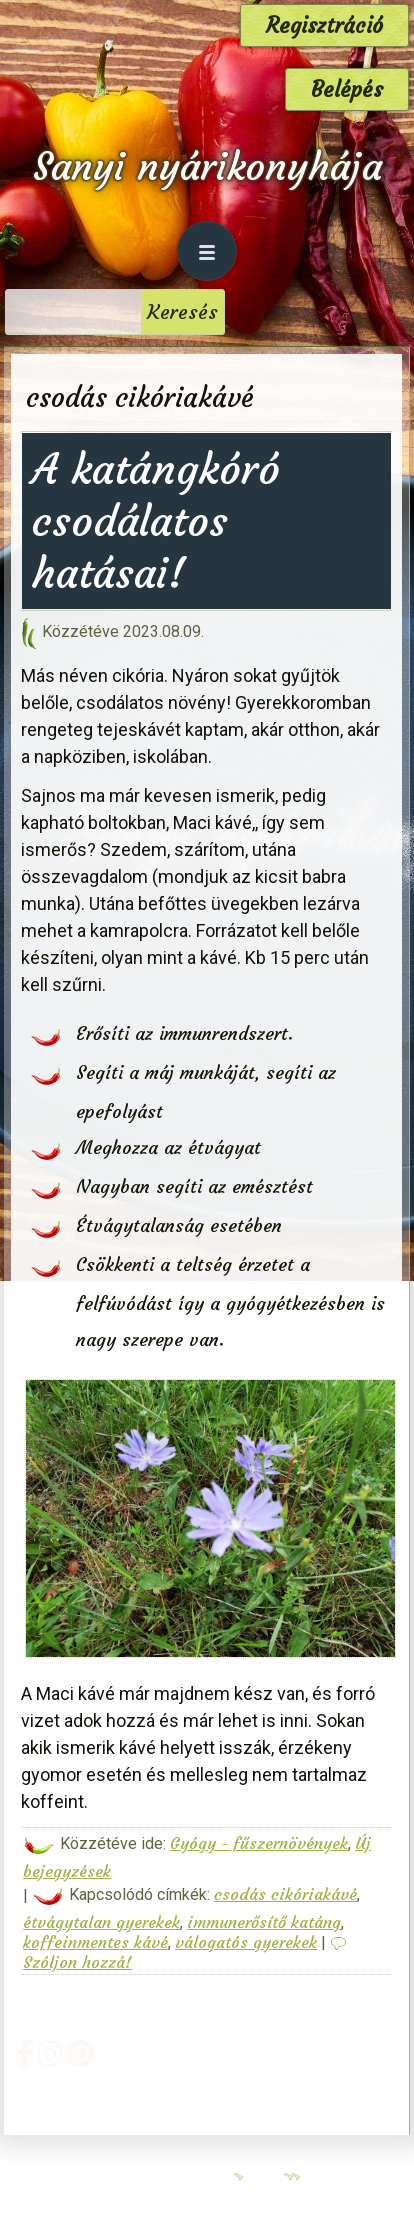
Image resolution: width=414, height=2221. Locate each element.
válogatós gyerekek (246, 1942)
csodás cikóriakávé (285, 1894)
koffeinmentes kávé (95, 1942)
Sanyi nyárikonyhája (207, 166)
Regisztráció (324, 25)
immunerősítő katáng (264, 1922)
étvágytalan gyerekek (101, 1922)
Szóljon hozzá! (77, 1962)
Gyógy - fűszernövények (259, 1843)
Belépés (347, 89)
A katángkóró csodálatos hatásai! (156, 521)
